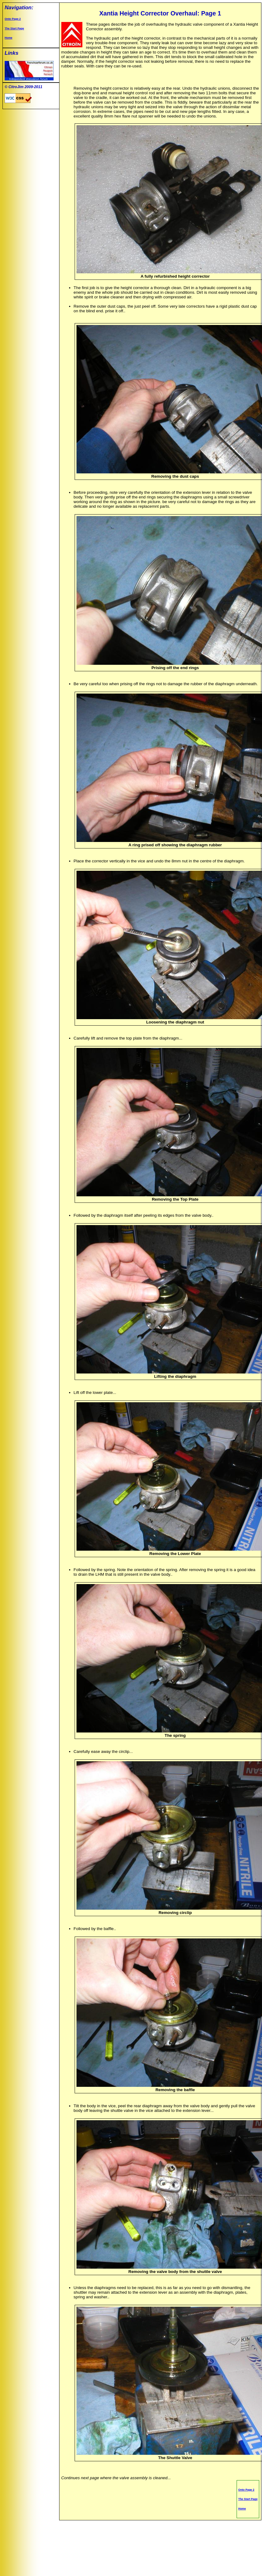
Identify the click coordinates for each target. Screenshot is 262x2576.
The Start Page (14, 28)
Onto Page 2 (13, 18)
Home (8, 37)
